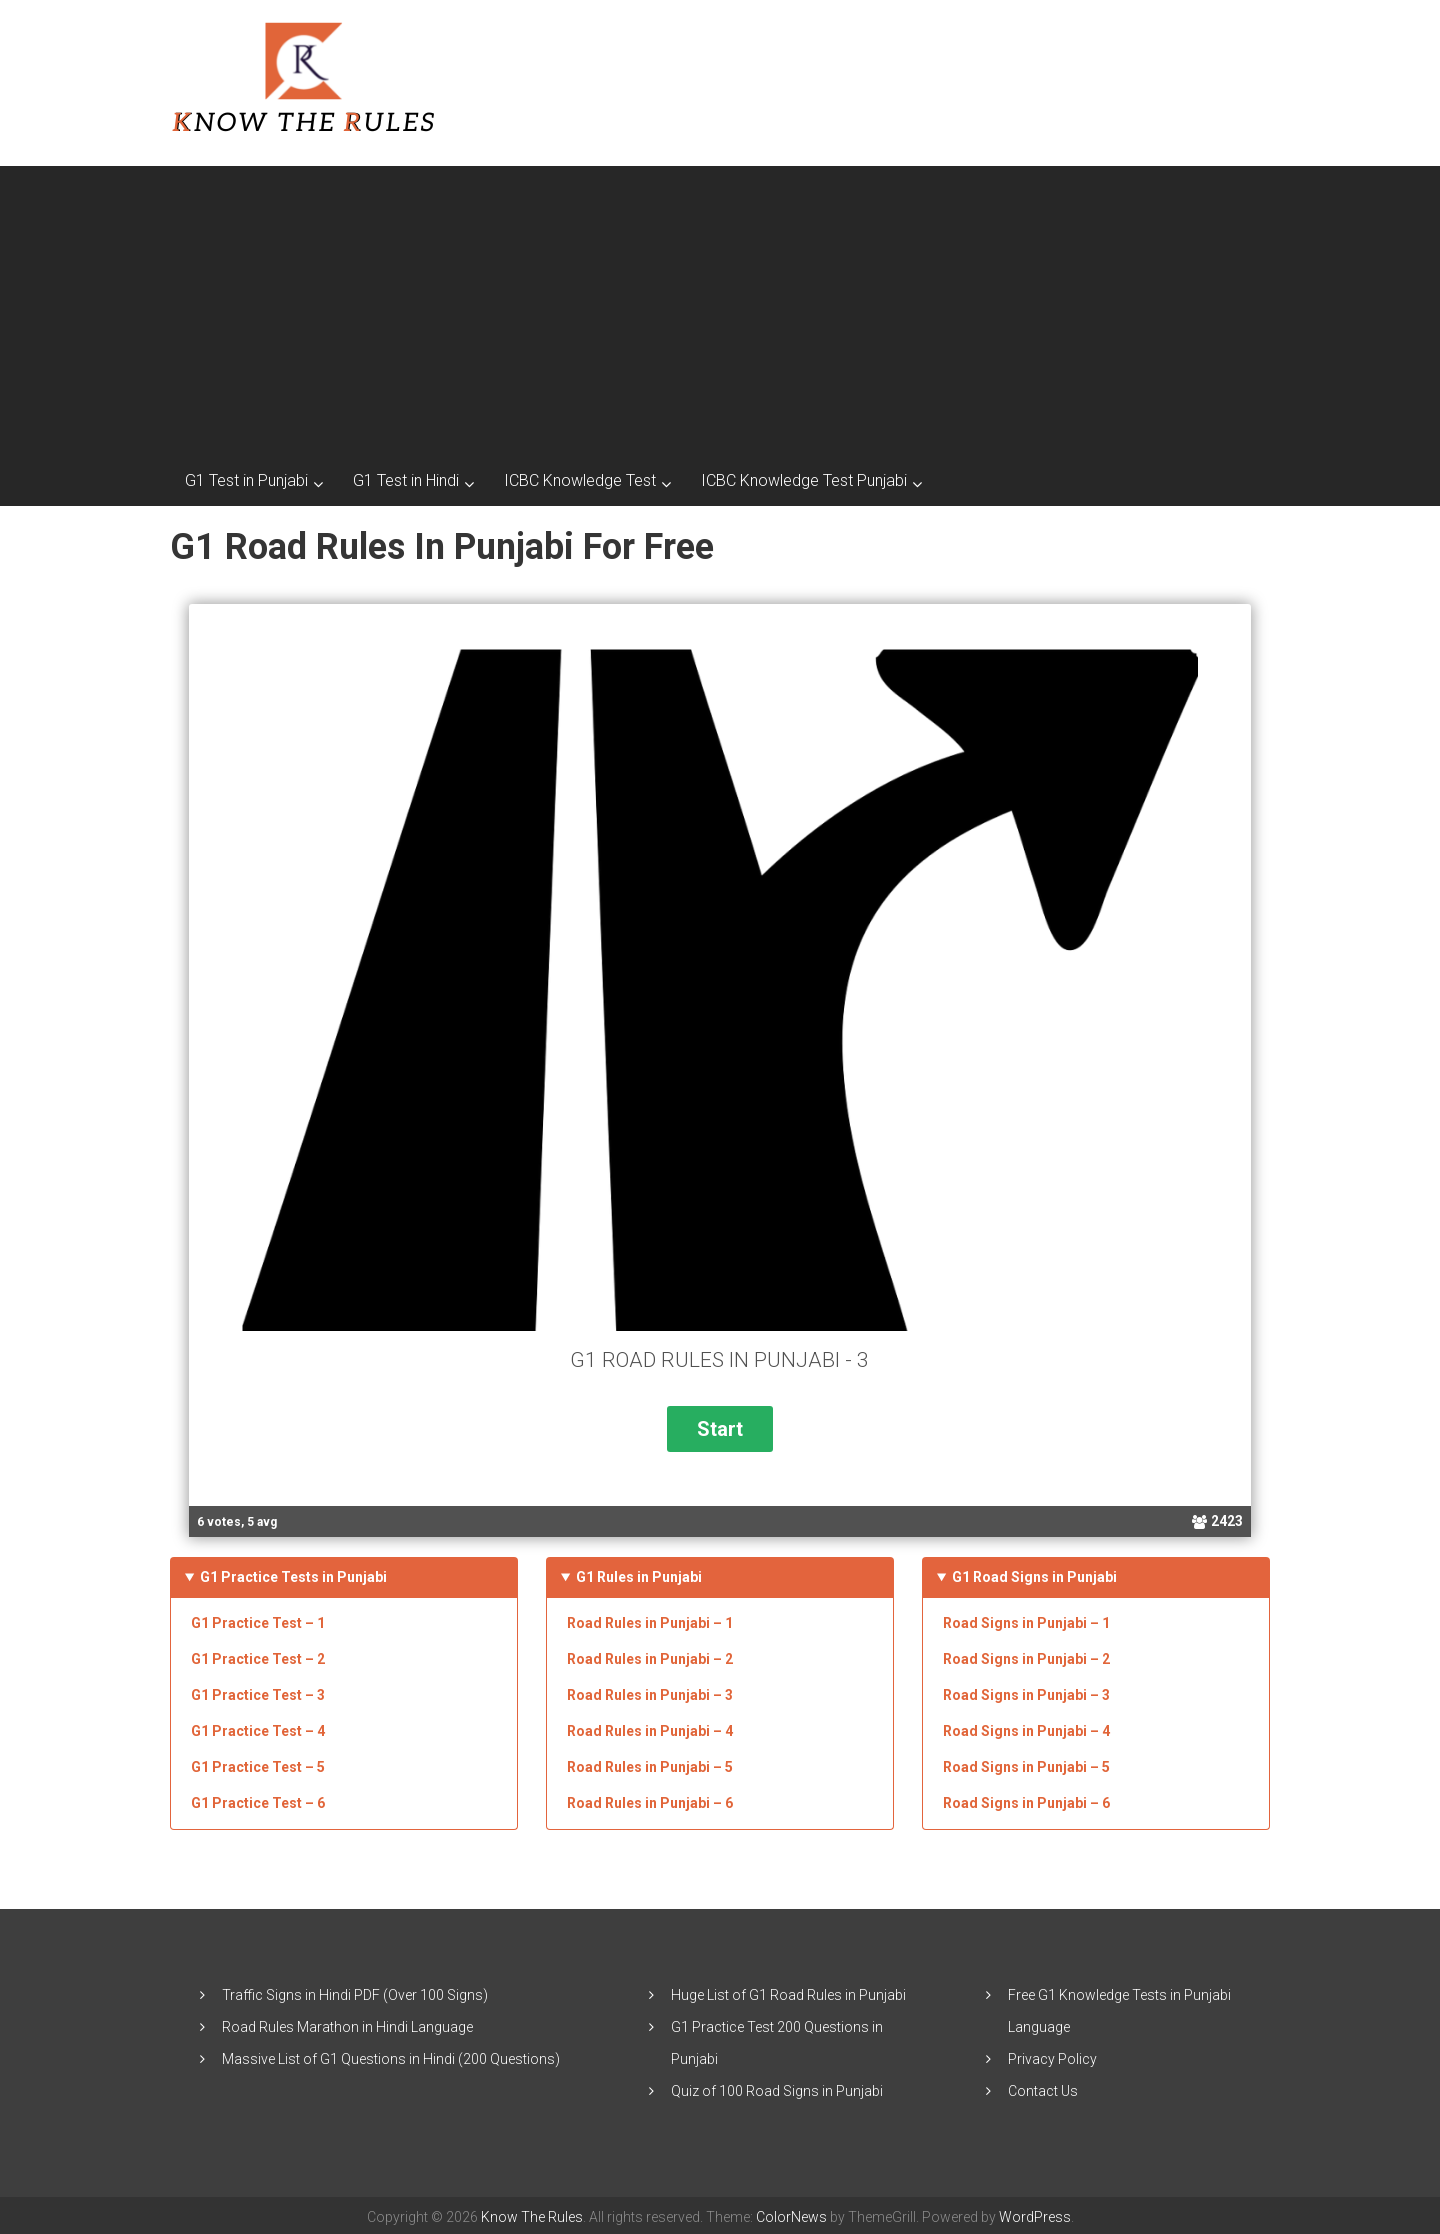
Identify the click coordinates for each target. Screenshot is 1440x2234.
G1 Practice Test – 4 (258, 1727)
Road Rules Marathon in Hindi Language (347, 2023)
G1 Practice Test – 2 (258, 1655)
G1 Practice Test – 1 (258, 1619)
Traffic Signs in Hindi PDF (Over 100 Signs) (355, 1991)
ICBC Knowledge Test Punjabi (804, 480)
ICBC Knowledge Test (580, 480)
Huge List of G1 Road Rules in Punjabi (788, 1991)
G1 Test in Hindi (406, 480)
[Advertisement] (720, 306)
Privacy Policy (1052, 2055)
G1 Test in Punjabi (246, 480)
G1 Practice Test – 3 (258, 1691)
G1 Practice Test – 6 (258, 1799)
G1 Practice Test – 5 (258, 1763)
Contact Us (1043, 2087)
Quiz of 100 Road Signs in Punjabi (777, 2087)
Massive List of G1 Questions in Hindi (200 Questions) (391, 2055)
